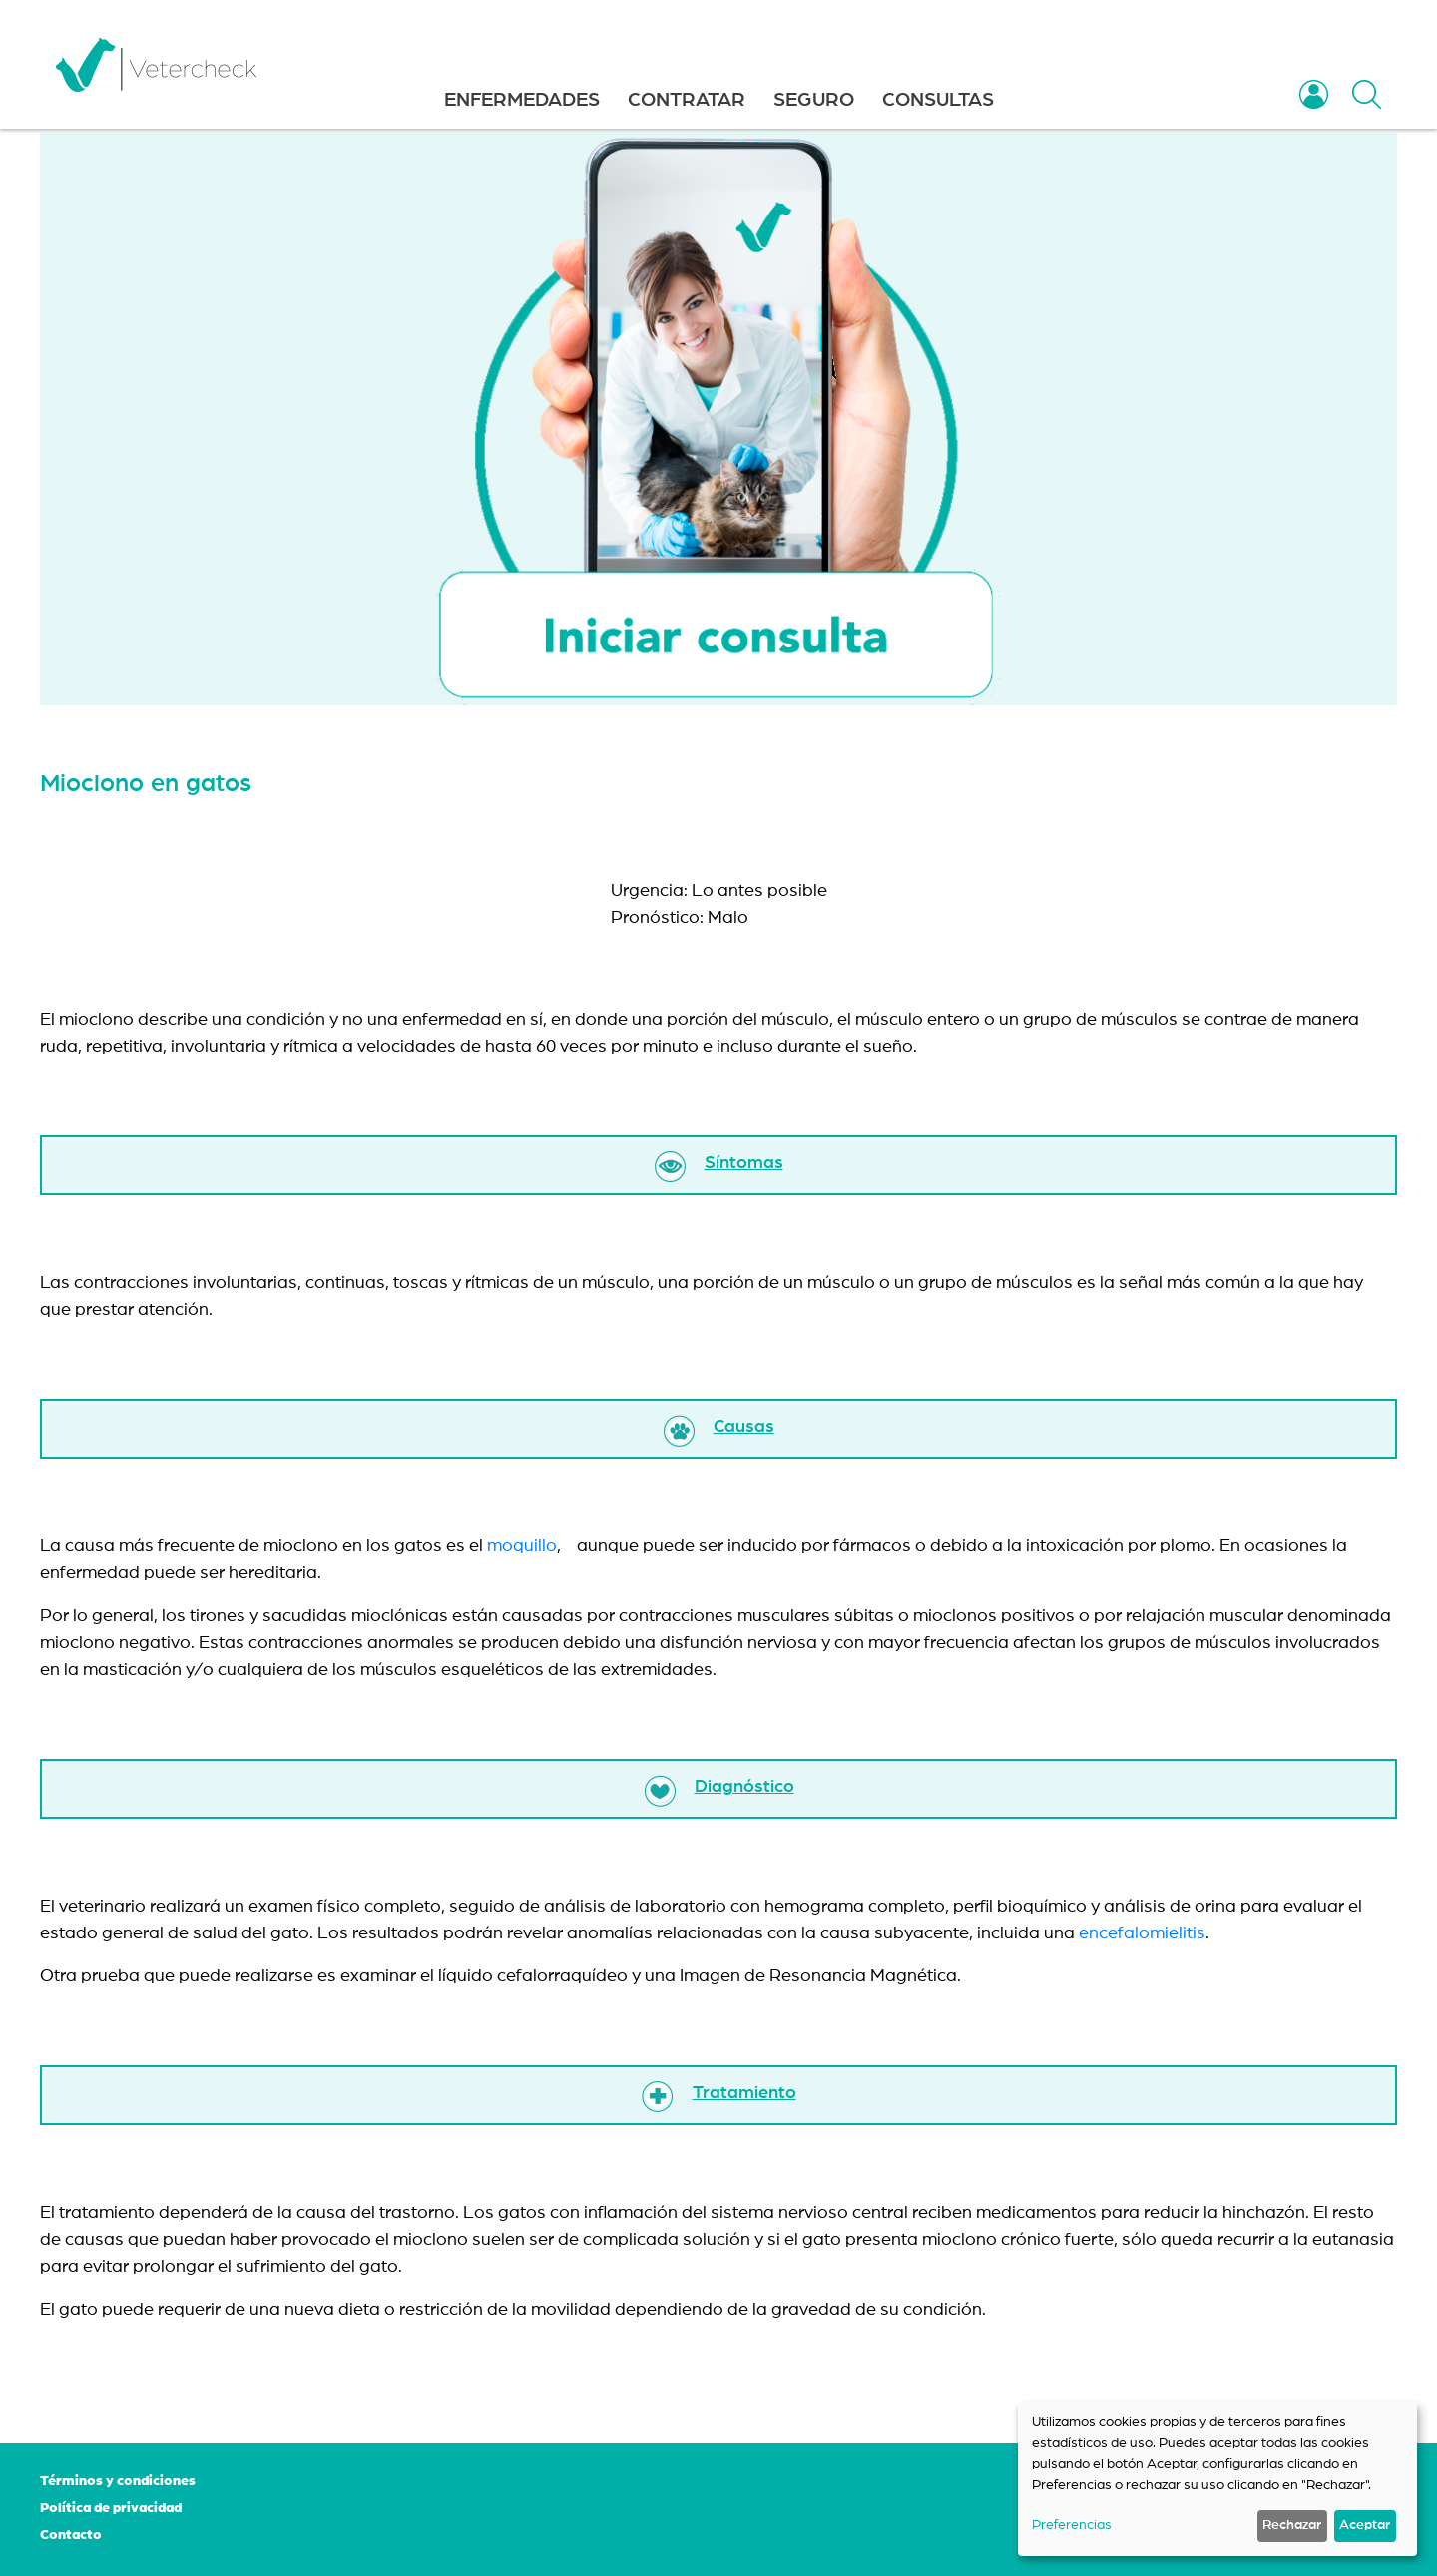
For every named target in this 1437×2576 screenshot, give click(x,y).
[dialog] (1217, 2479)
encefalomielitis (1142, 1933)
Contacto (71, 2535)
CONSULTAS (938, 100)
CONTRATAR (686, 100)
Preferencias (1072, 2525)
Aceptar (1364, 2525)
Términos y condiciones (118, 2481)
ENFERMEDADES (522, 100)
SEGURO (813, 100)
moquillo (522, 1546)
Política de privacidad (111, 2508)
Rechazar (1291, 2525)
